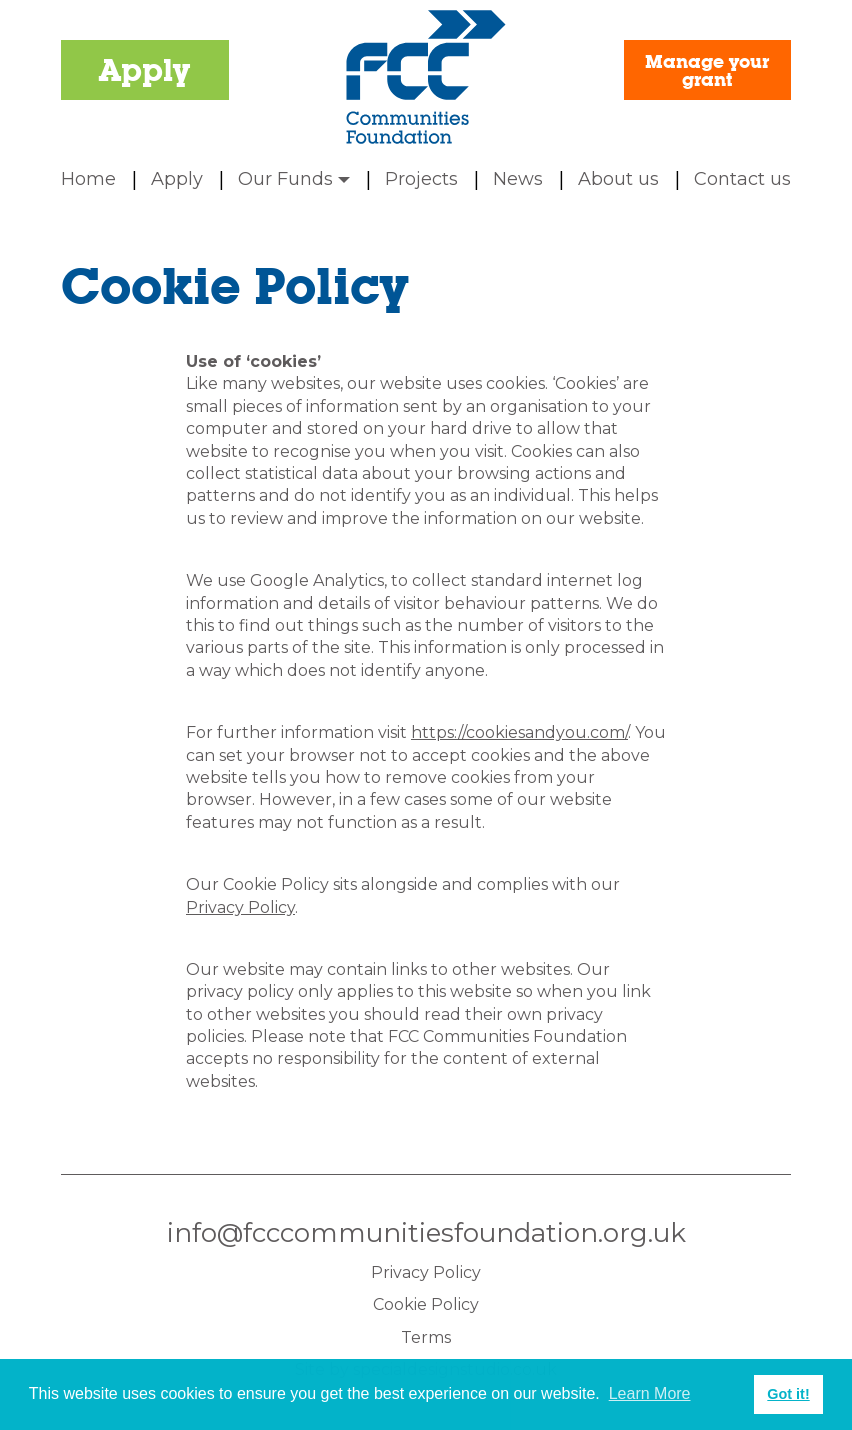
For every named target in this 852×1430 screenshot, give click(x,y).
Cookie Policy (426, 1304)
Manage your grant (707, 70)
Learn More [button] (650, 1393)
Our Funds (294, 179)
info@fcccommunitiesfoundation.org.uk (426, 1233)
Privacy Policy (240, 907)
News (518, 179)
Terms (426, 1337)
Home (88, 179)
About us (618, 179)
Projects (421, 179)
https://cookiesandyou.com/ (519, 732)
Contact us (742, 179)
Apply (144, 70)
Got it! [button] (788, 1394)
